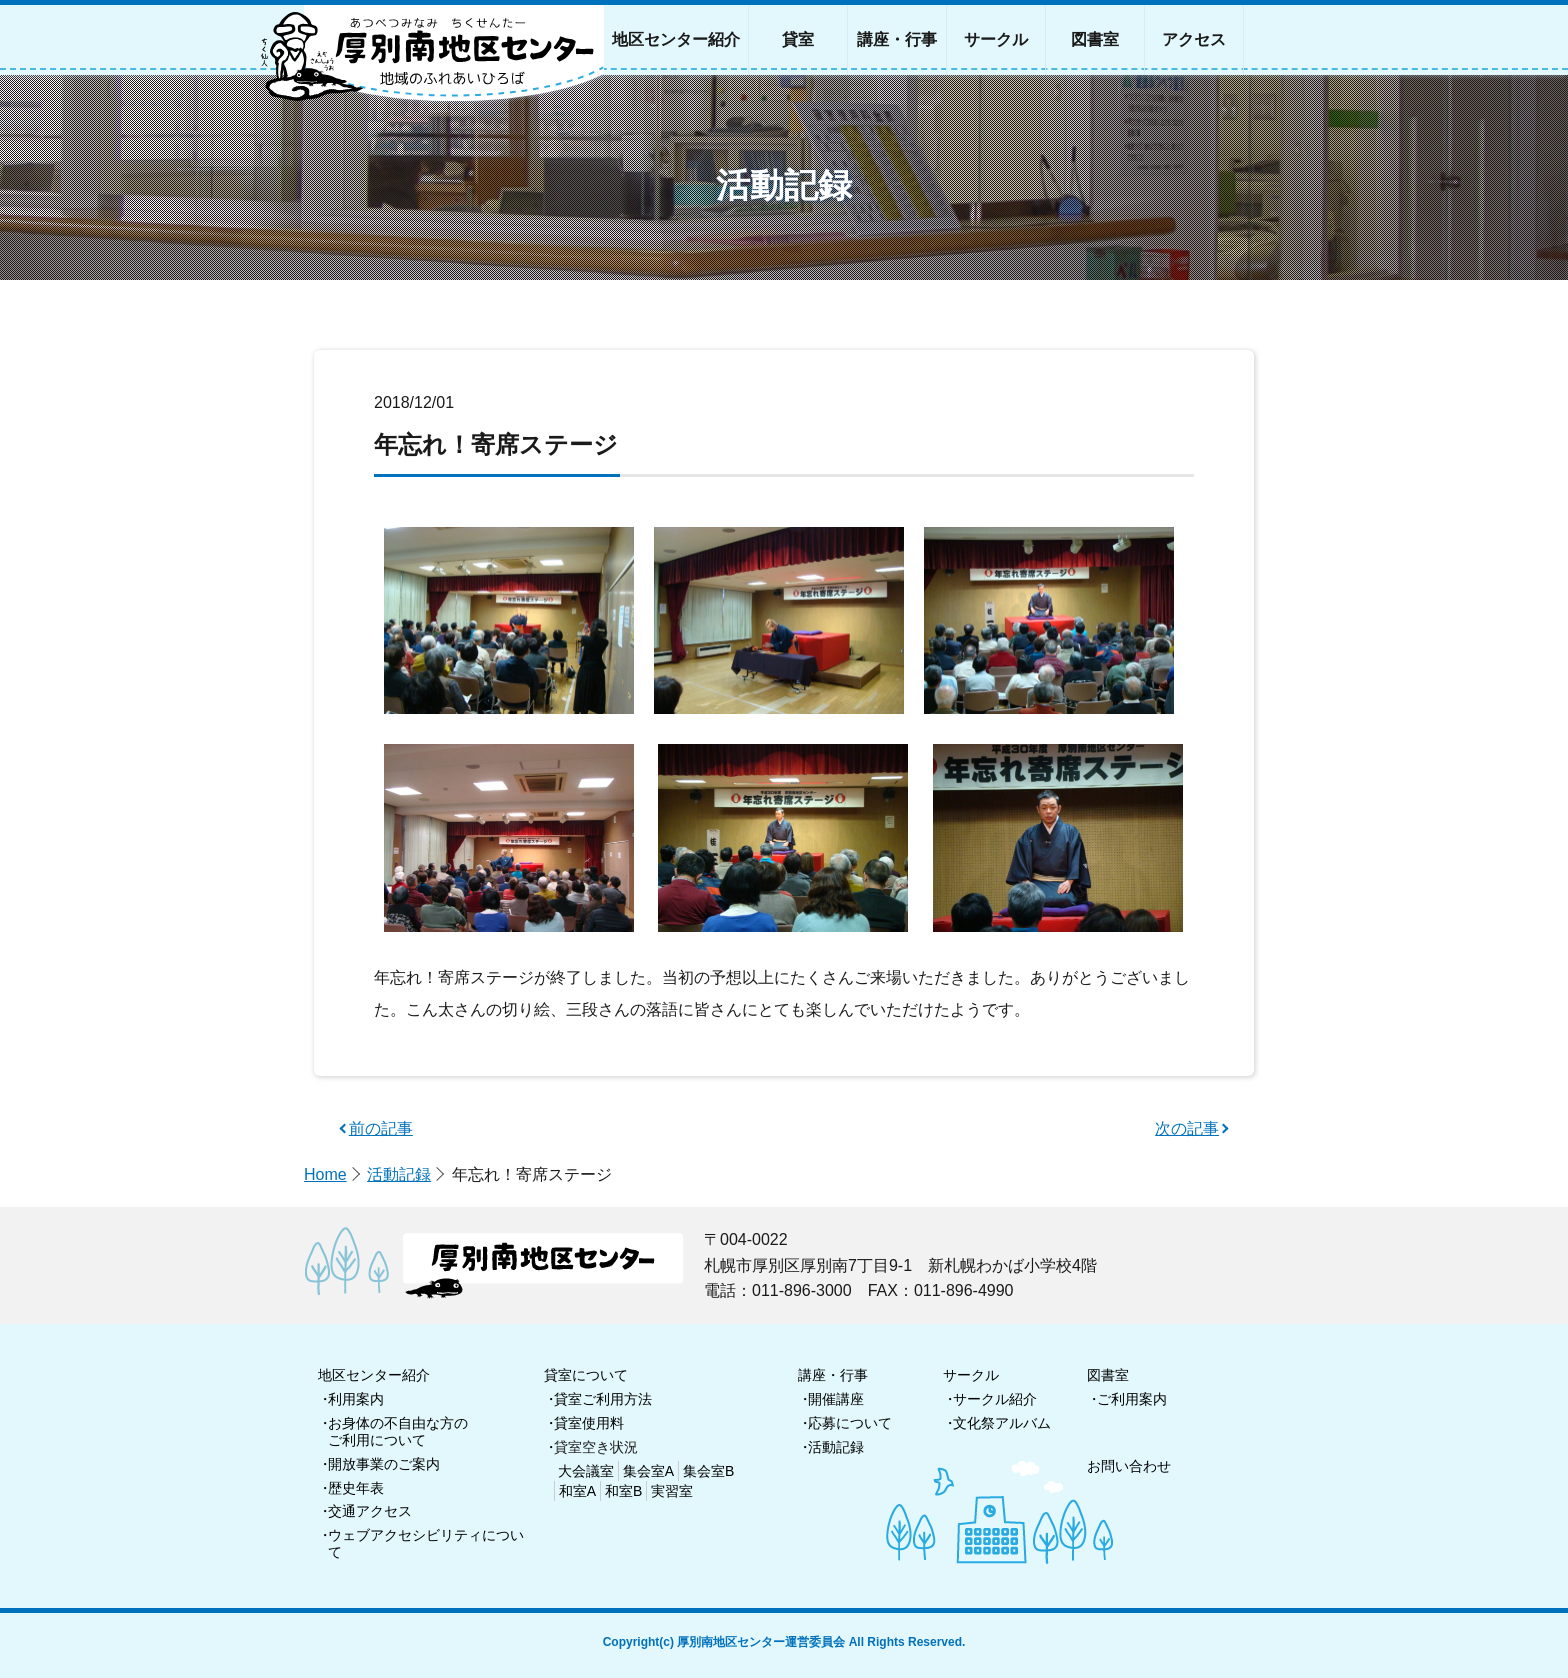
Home (325, 1174)
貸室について (586, 1375)
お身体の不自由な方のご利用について (398, 1431)
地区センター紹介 (374, 1375)
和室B (623, 1491)
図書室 (1108, 1375)
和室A (577, 1491)
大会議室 (586, 1471)
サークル (971, 1375)
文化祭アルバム (1002, 1423)
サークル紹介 (995, 1399)
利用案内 (356, 1399)
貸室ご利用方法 (603, 1399)
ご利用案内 (1132, 1399)
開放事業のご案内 (384, 1464)
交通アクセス (370, 1511)
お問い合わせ (1129, 1466)
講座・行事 (833, 1375)
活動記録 (399, 1174)
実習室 (672, 1491)
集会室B (708, 1471)
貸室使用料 (589, 1423)
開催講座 (836, 1399)
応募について (850, 1423)
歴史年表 (356, 1488)
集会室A (648, 1471)
